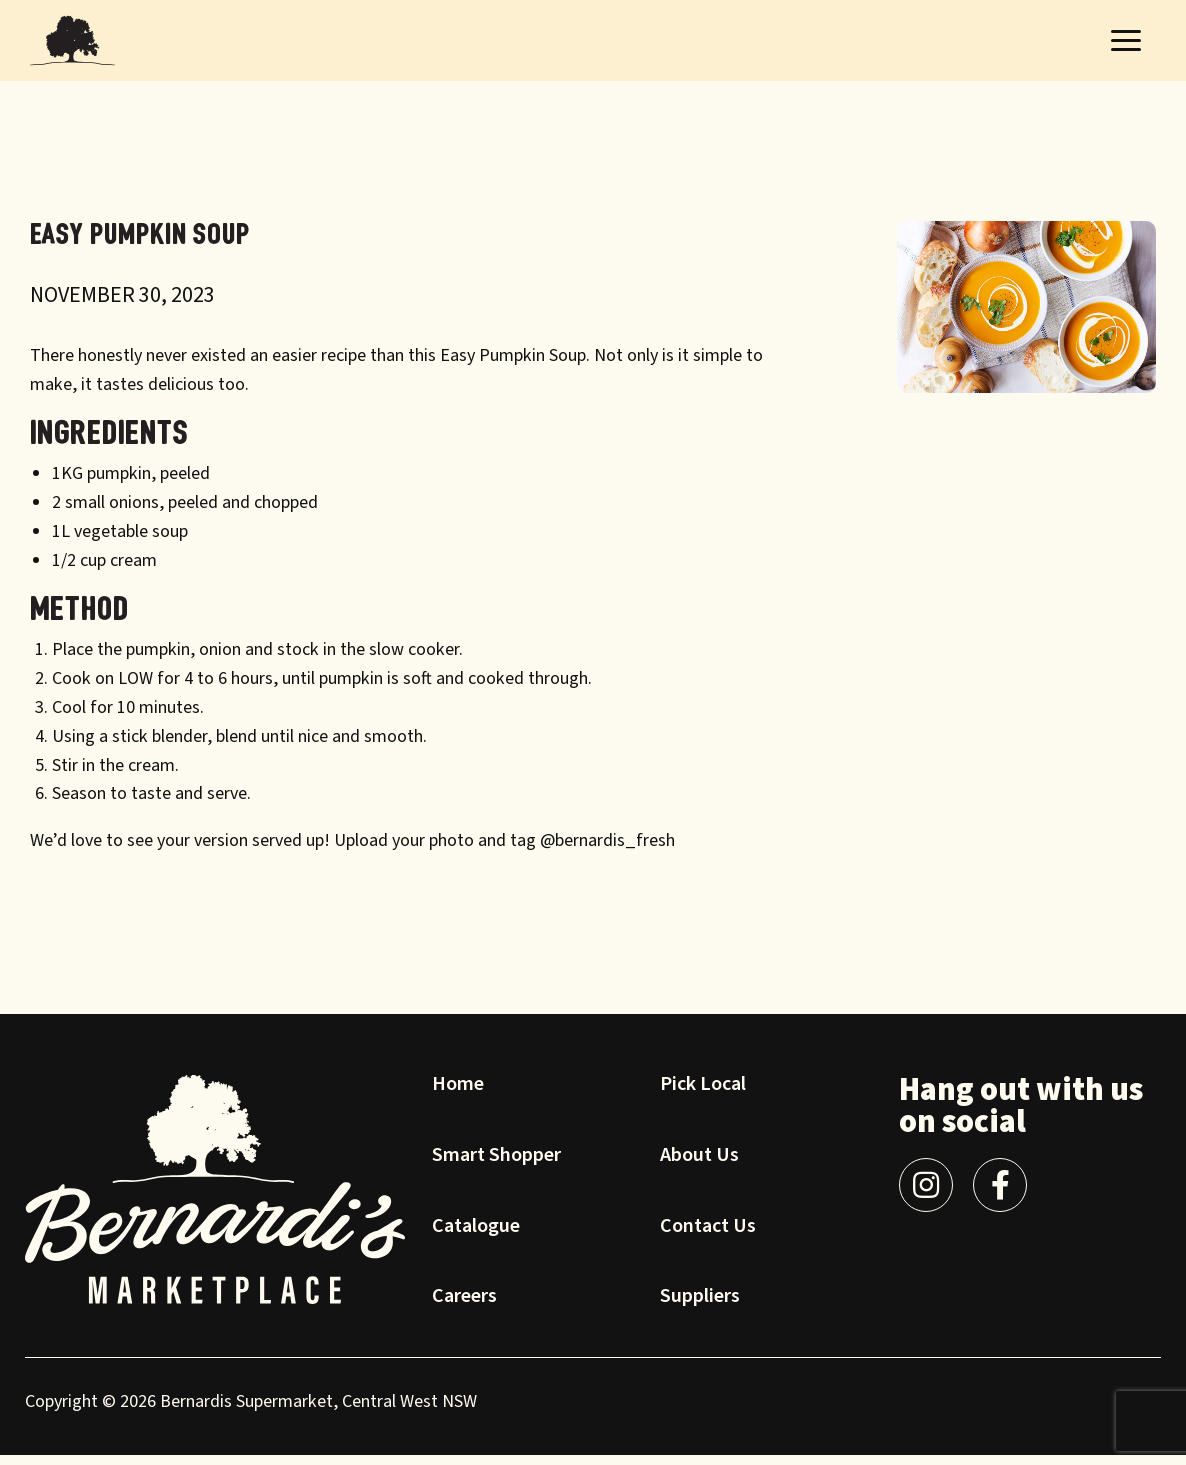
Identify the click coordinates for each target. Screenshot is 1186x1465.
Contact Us (708, 1238)
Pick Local (703, 1096)
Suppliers (700, 1308)
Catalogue (476, 1238)
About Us (699, 1167)
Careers (464, 1308)
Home (458, 1096)
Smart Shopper (496, 1167)
